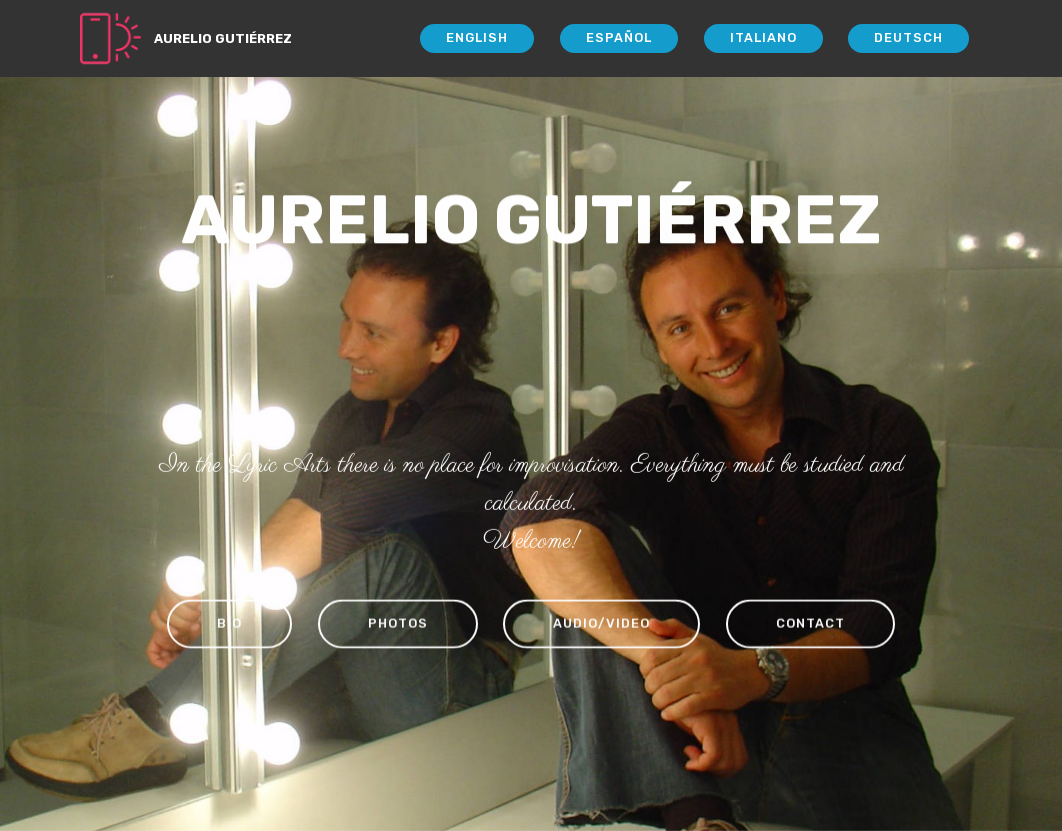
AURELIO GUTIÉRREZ (223, 38)
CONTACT (810, 624)
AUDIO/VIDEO (601, 624)
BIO (229, 624)
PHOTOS (398, 624)
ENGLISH (477, 37)
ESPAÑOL (619, 37)
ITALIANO (763, 37)
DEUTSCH (908, 37)
